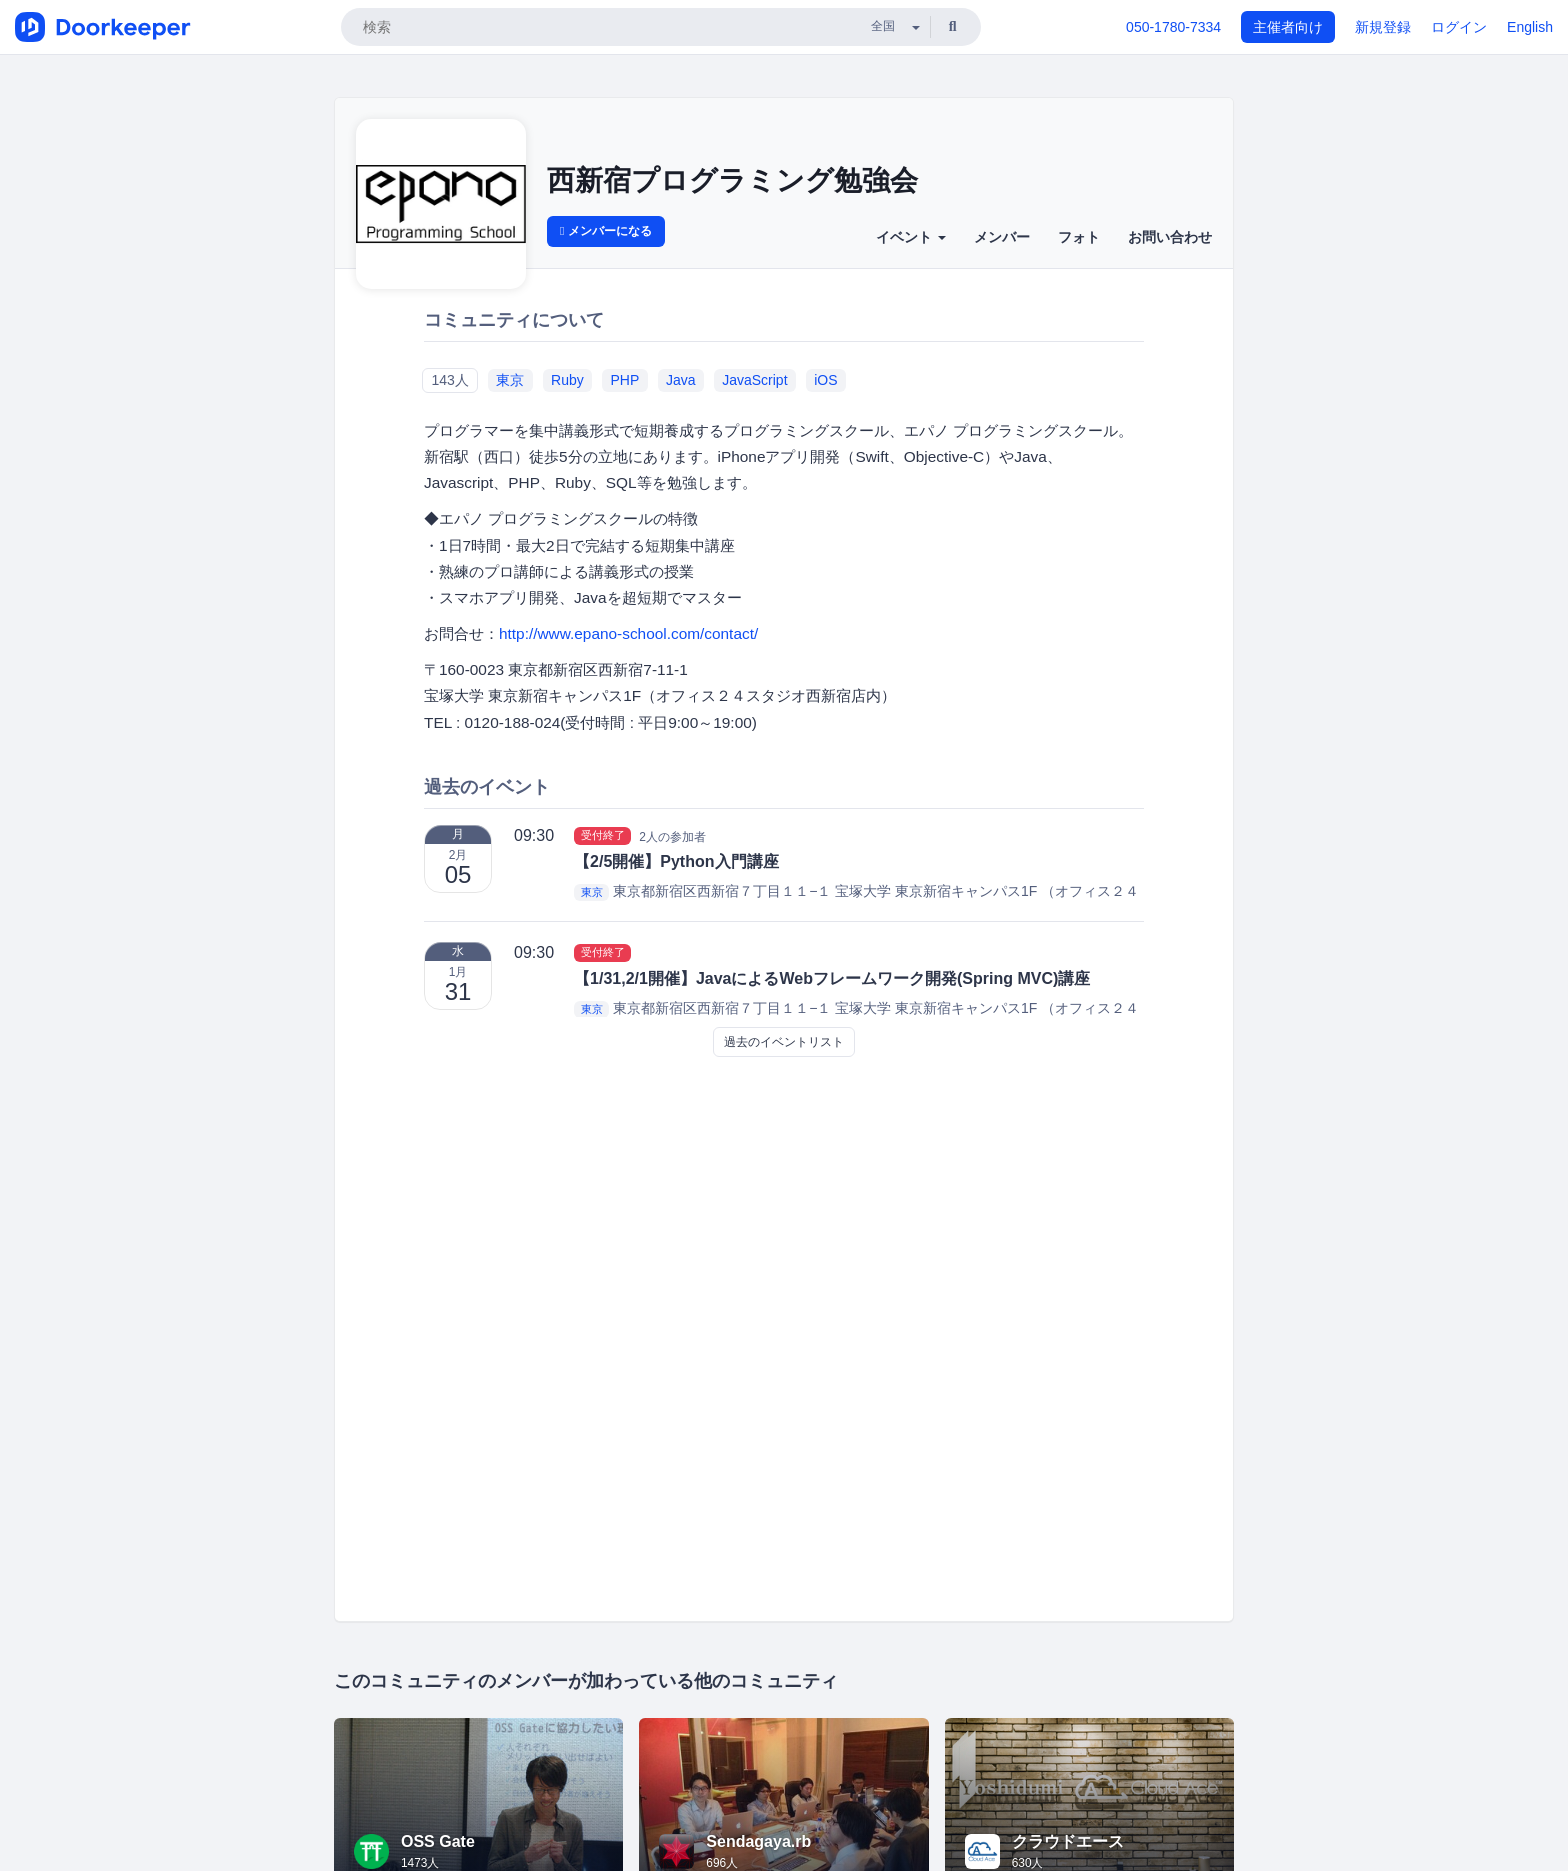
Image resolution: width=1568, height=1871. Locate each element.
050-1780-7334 (1173, 27)
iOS (825, 380)
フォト (1079, 237)
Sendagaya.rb (758, 1841)
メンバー (1002, 237)
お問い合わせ (1170, 237)
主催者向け (1288, 27)
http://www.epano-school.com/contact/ (628, 633)
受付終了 (603, 836)
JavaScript (754, 380)
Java (681, 380)
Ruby (567, 380)
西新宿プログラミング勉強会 (732, 180)
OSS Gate (438, 1841)
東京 (510, 380)
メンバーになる (606, 231)
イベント (911, 237)
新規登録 (1383, 27)
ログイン (1459, 27)
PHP (624, 380)
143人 (449, 380)
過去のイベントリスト (784, 1042)
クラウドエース (1068, 1841)
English (1530, 27)
